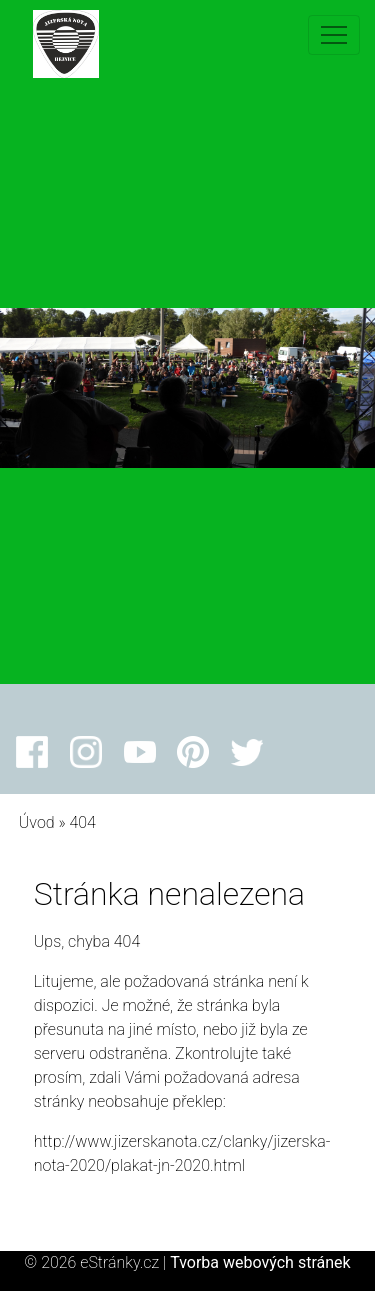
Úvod (37, 822)
